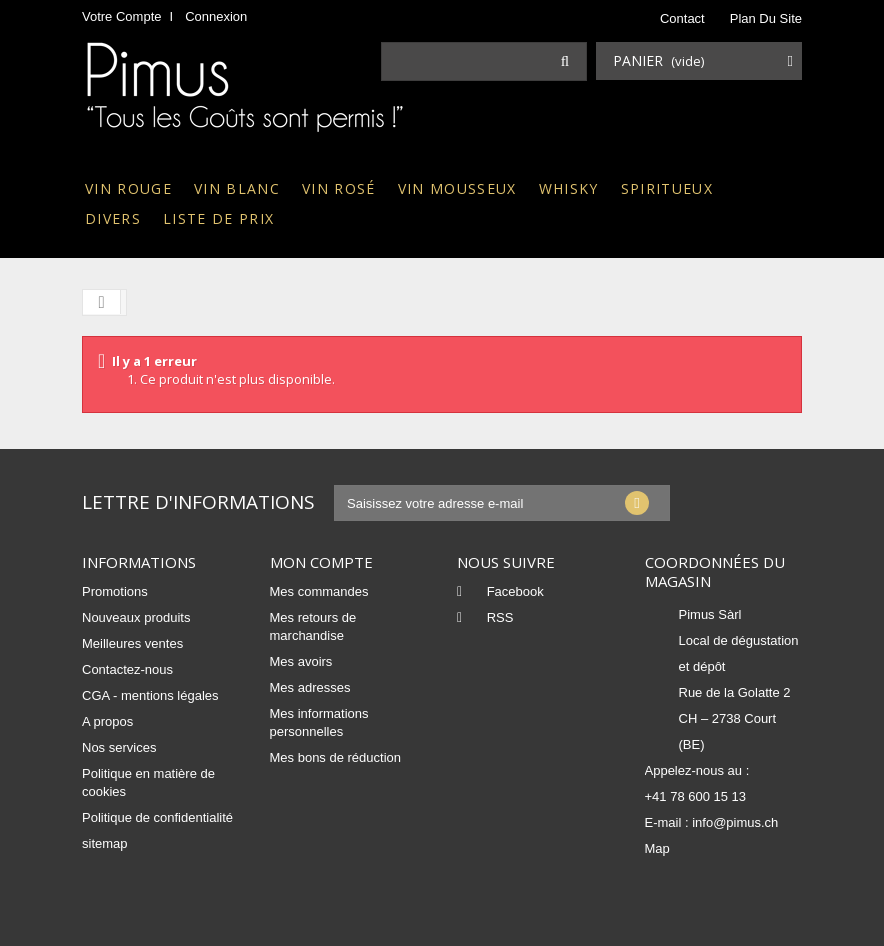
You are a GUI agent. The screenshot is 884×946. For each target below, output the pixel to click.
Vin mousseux (457, 188)
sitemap (105, 843)
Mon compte (321, 562)
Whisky (569, 188)
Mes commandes (319, 591)
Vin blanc (237, 188)
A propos (107, 721)
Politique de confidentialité (157, 817)
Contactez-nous (127, 669)
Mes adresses (310, 687)
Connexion (216, 16)
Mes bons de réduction (336, 757)
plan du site (766, 18)
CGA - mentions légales (150, 695)
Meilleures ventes (132, 643)
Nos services (119, 747)
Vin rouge (128, 188)
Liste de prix (218, 218)
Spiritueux (667, 188)
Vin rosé (339, 188)
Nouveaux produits (136, 617)
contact (682, 18)
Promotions (115, 591)
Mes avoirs (301, 661)
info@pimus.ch (735, 822)
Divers (113, 218)
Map (657, 848)
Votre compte (122, 16)
